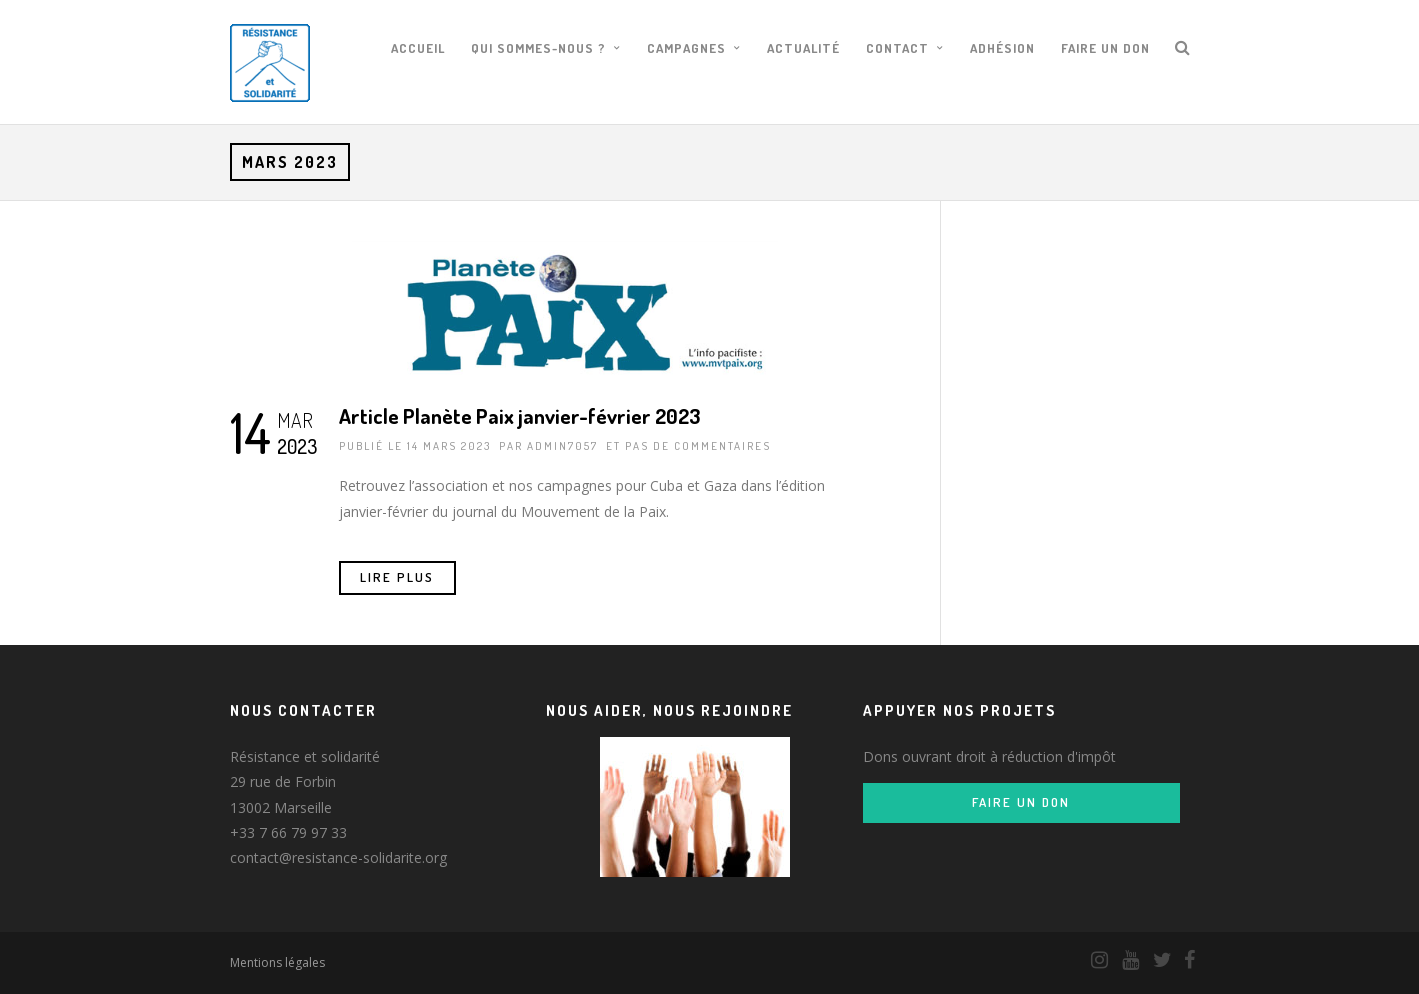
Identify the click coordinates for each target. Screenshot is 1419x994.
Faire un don (1105, 48)
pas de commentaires (698, 446)
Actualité (803, 48)
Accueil (418, 48)
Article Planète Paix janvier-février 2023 (519, 415)
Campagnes (686, 48)
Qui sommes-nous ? (538, 48)
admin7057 (562, 446)
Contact (897, 48)
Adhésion (1002, 48)
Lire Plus (397, 577)
